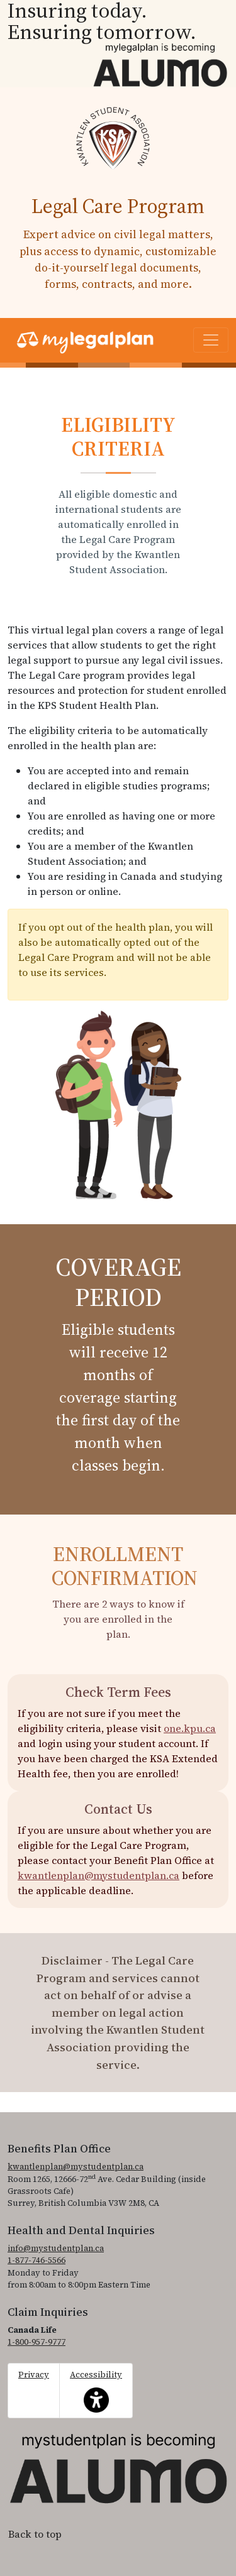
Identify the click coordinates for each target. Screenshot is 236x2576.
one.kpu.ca (190, 1728)
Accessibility (96, 2390)
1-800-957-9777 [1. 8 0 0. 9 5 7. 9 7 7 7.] (36, 2342)
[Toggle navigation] (210, 340)
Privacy (33, 2374)
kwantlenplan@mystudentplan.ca (98, 1875)
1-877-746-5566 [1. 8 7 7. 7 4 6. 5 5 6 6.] (36, 2260)
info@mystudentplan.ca (56, 2248)
